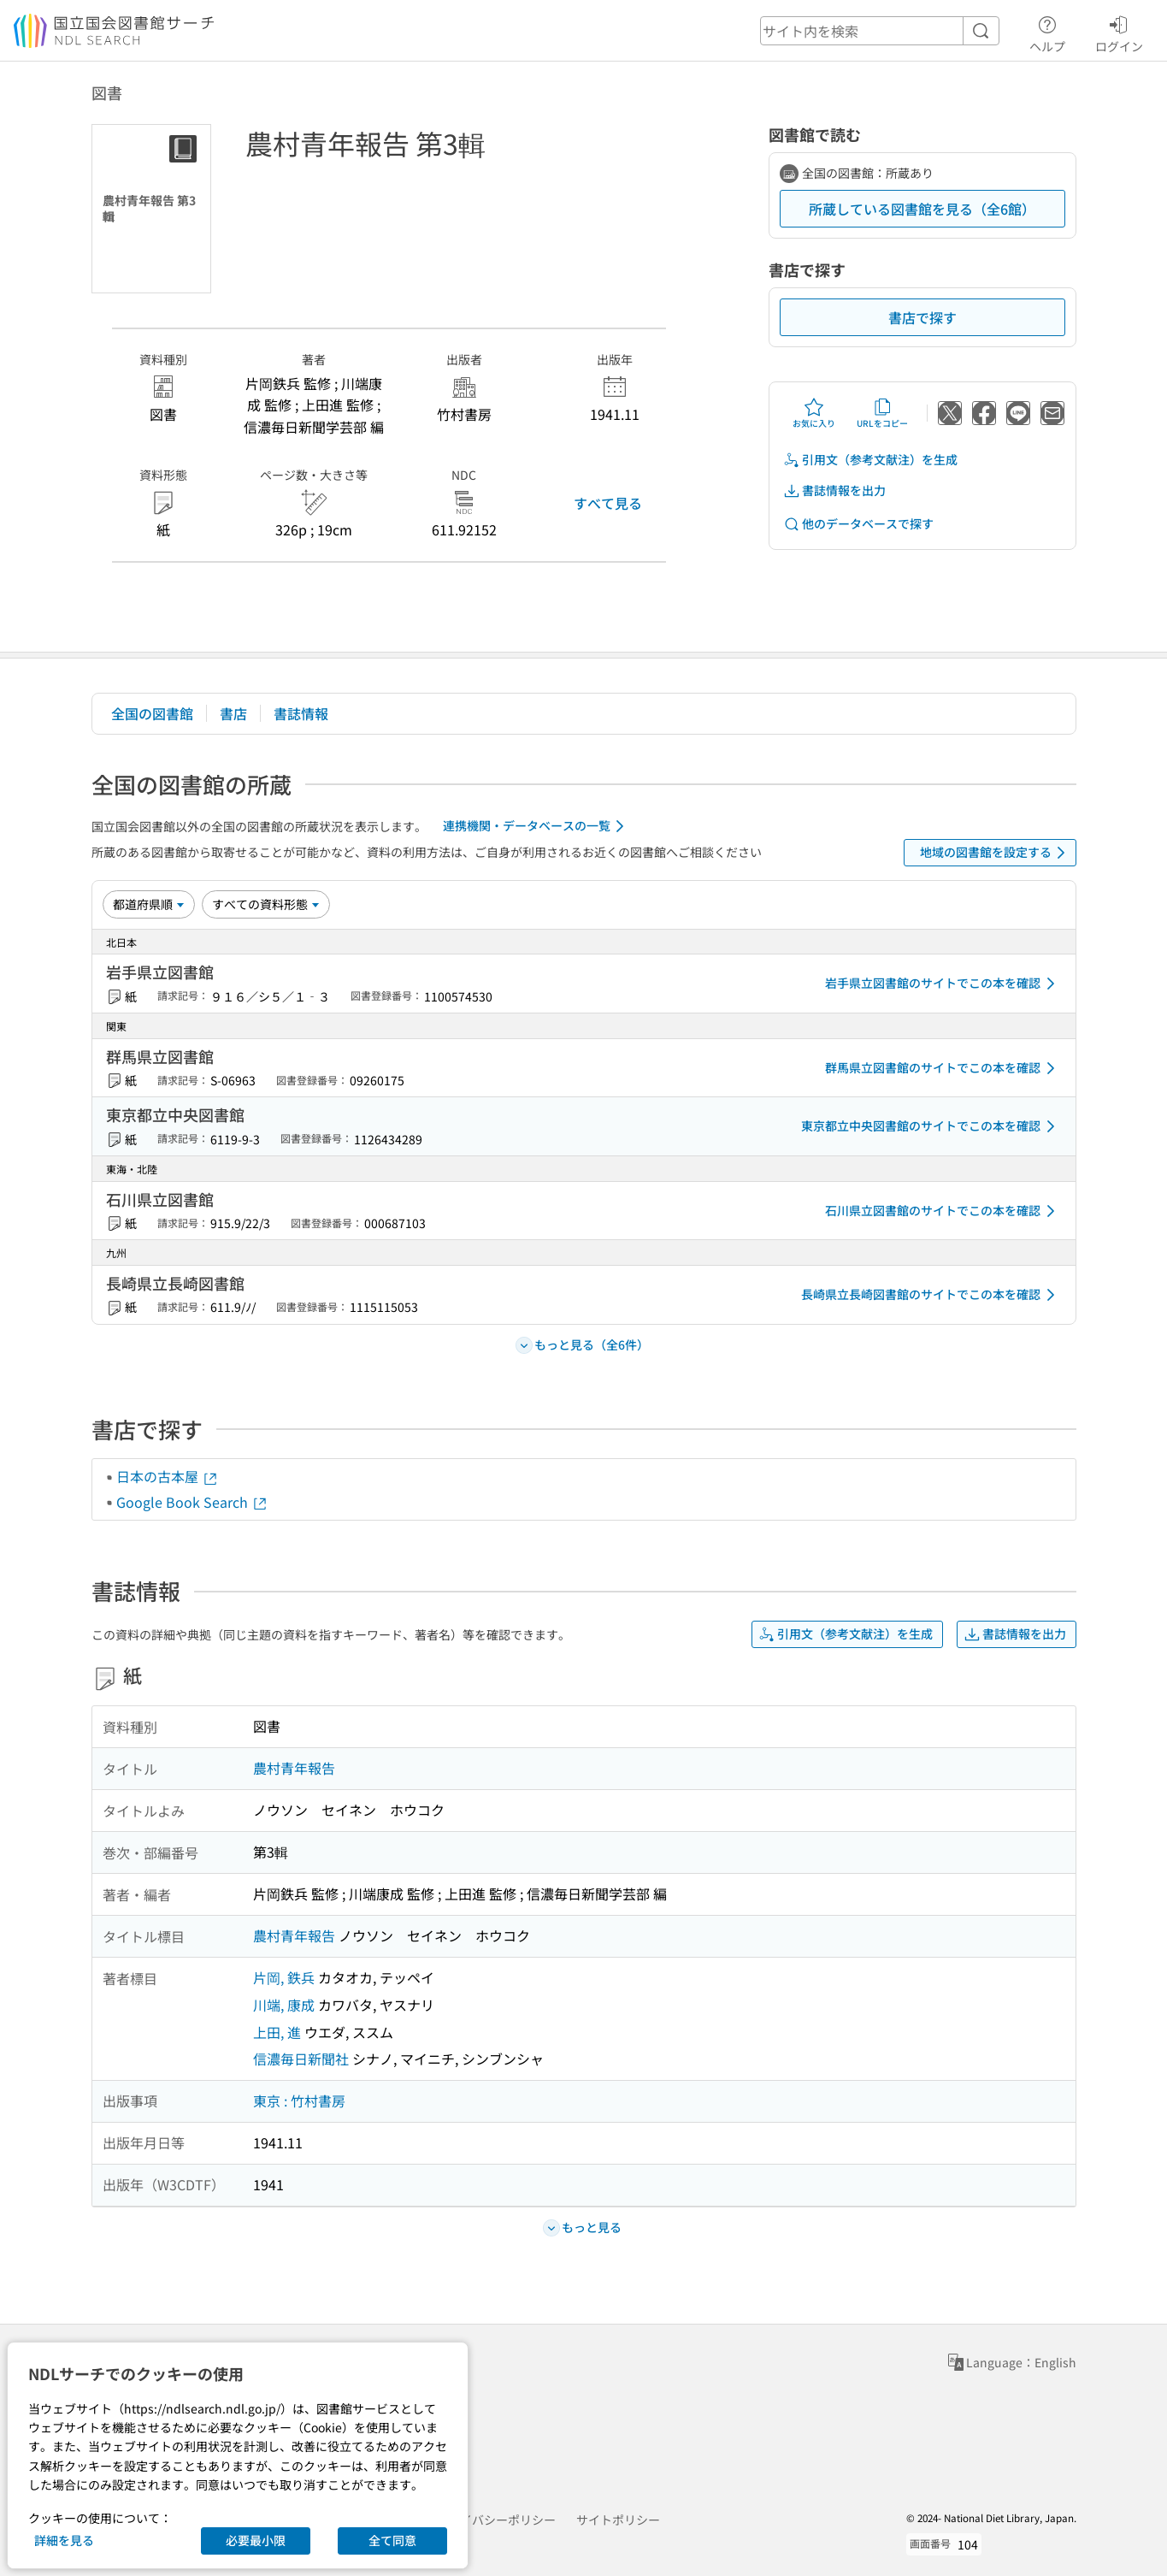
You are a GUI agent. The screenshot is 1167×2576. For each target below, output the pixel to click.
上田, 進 (277, 2032)
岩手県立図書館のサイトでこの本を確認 (943, 983)
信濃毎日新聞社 (301, 2058)
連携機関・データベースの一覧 (536, 826)
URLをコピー (882, 413)
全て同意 (392, 2540)
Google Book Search (192, 1502)
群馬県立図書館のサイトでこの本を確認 (943, 1068)
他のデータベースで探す (858, 524)
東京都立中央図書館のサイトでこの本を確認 (931, 1126)
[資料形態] (266, 904)
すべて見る (608, 503)
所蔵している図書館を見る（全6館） (922, 208)
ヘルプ (1047, 31)
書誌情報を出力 (834, 490)
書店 (233, 713)
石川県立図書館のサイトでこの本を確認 (943, 1211)
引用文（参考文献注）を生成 (870, 460)
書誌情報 (301, 713)
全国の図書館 (152, 713)
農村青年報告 (294, 1768)
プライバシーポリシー (496, 2519)
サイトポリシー (618, 2519)
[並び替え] (149, 904)
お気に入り (814, 413)
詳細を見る (64, 2540)
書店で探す (922, 317)
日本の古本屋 (167, 1476)
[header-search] (879, 30)
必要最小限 (256, 2540)
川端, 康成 (284, 2004)
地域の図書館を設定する (995, 852)
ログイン (1119, 31)
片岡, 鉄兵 (284, 1977)
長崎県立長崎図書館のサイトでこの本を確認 (931, 1295)
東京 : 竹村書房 (299, 2100)
